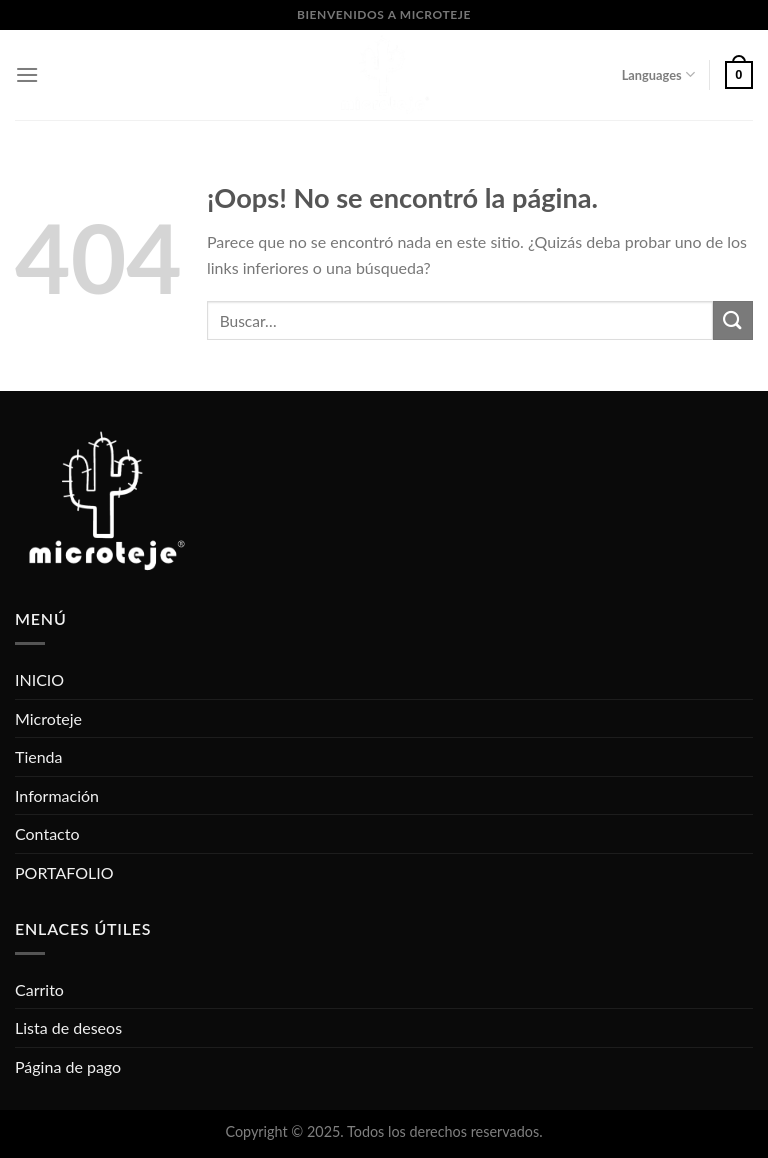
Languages (658, 74)
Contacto (47, 833)
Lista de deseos (68, 1027)
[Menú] (27, 74)
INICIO (39, 679)
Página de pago (68, 1066)
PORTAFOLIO (64, 872)
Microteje (48, 718)
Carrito (39, 989)
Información (57, 795)
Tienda (39, 756)
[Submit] (733, 320)
